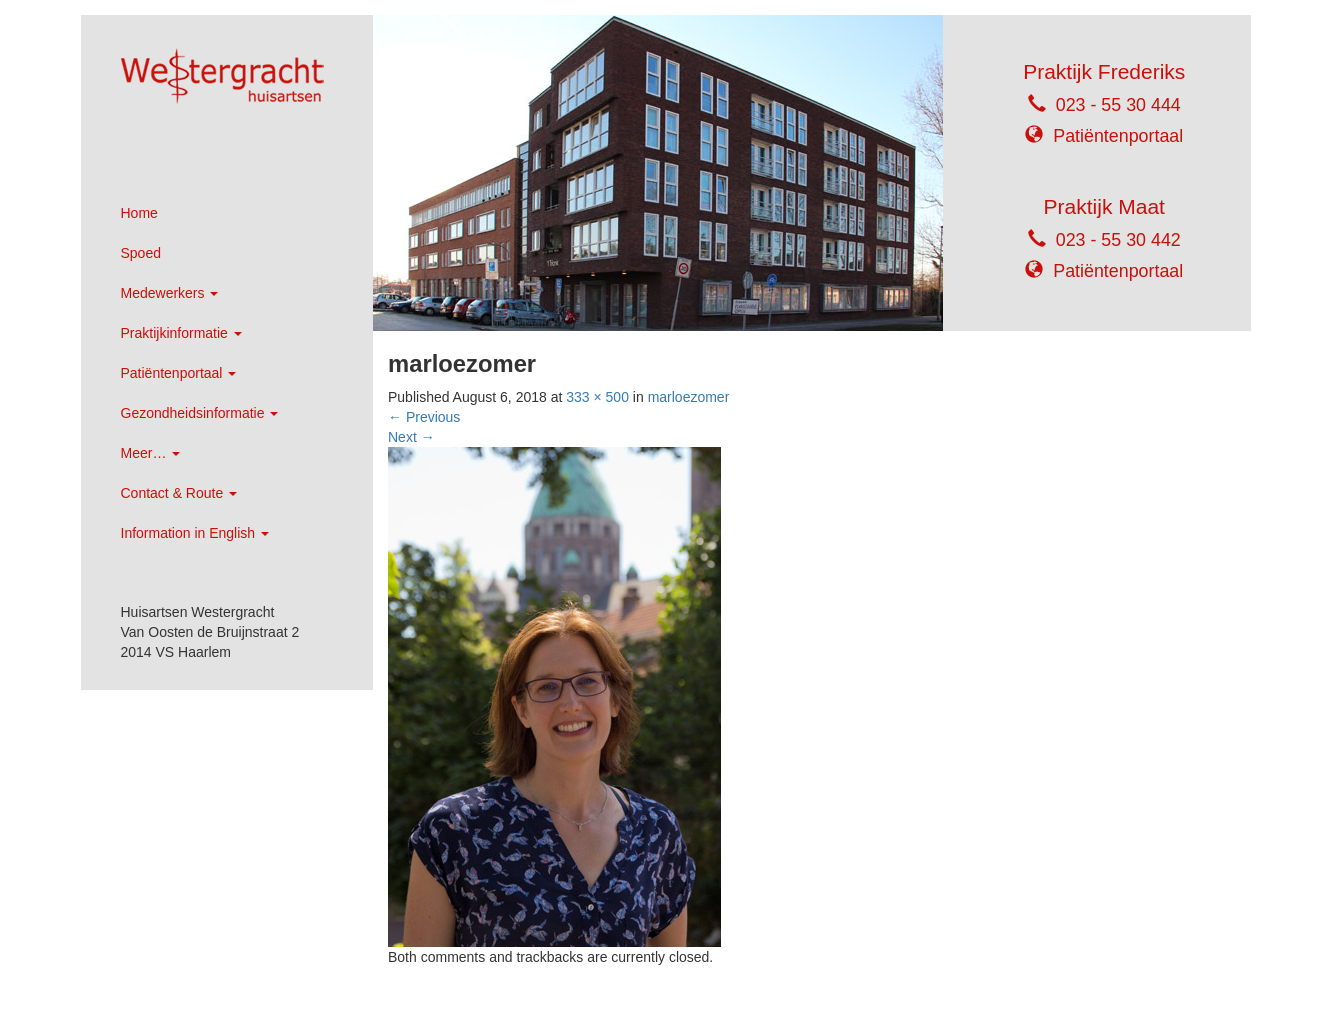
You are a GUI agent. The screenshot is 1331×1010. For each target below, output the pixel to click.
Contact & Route (179, 493)
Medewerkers (170, 293)
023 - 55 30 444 (1118, 105)
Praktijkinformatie (181, 333)
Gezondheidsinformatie (200, 413)
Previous (424, 417)
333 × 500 (597, 397)
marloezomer (689, 397)
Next (411, 437)
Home (139, 213)
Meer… (151, 453)
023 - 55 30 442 (1118, 240)
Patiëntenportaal (179, 373)
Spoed (141, 253)
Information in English (195, 533)
